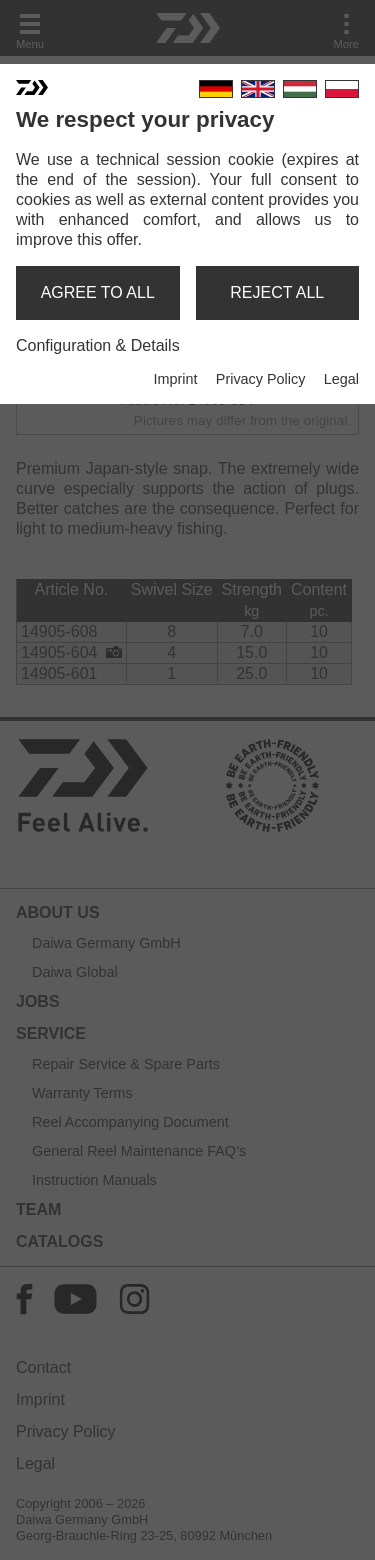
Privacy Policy (261, 379)
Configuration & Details (98, 345)
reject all (277, 292)
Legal (341, 379)
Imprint (175, 379)
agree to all (98, 292)
